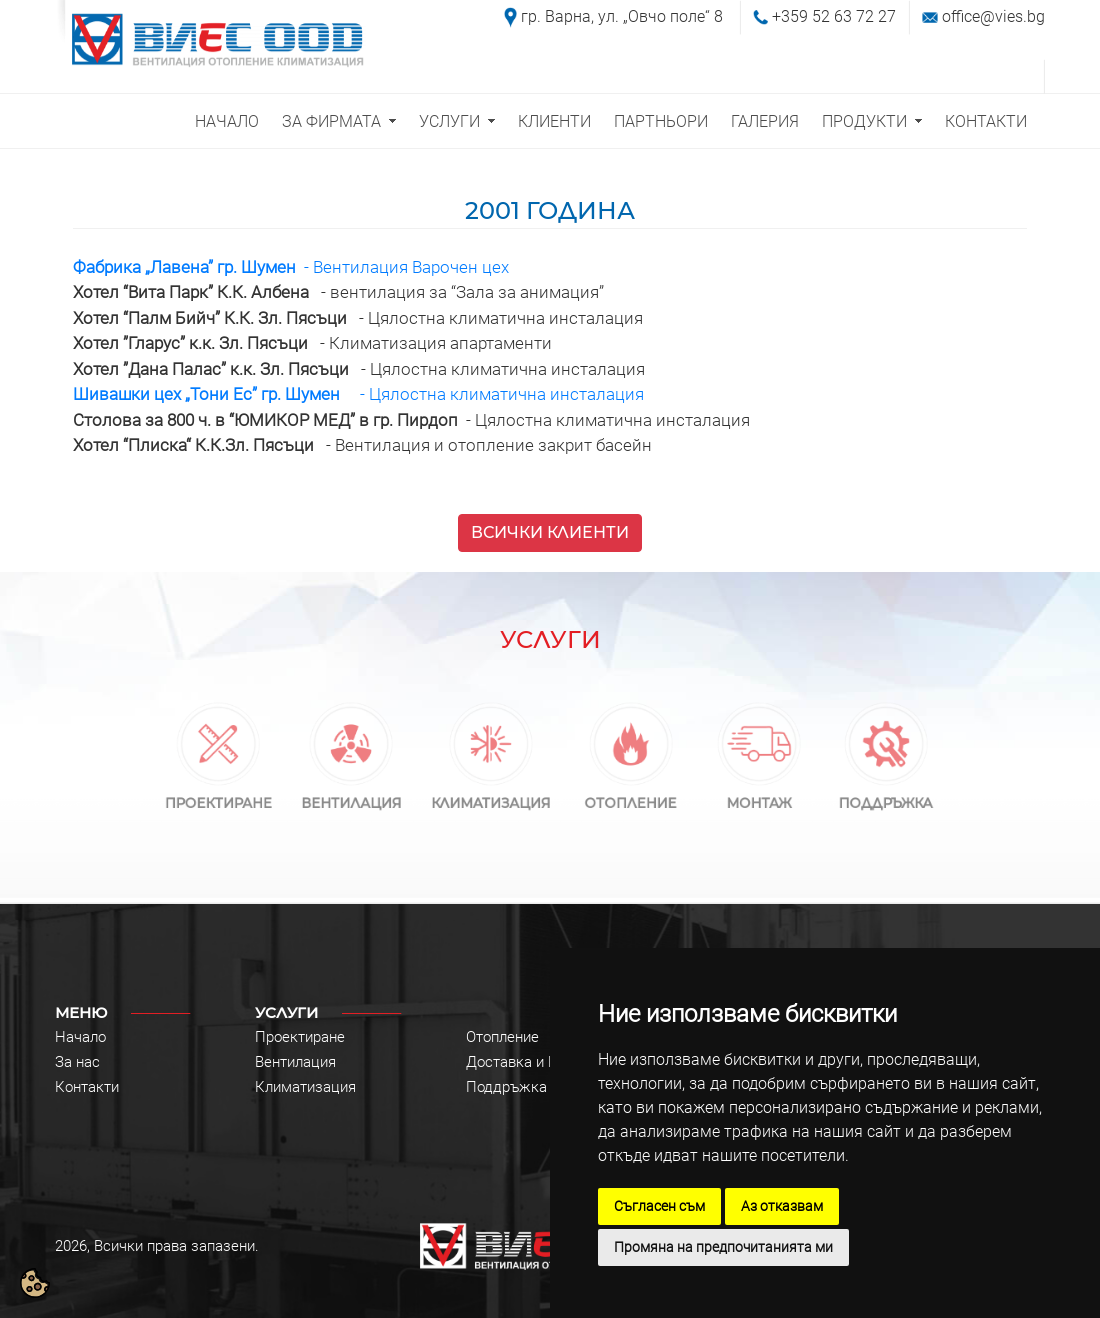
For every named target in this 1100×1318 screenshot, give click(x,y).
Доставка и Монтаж (535, 1062)
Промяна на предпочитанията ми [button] (723, 1247)
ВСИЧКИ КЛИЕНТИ (550, 532)
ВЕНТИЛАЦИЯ (351, 793)
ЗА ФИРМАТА (331, 121)
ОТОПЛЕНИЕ (630, 793)
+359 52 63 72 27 (834, 16)
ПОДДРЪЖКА (886, 793)
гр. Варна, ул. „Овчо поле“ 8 (622, 16)
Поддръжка (506, 1087)
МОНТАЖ (758, 793)
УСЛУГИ (449, 121)
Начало (80, 1037)
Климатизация (305, 1087)
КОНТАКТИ (986, 121)
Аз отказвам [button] (782, 1206)
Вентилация (295, 1062)
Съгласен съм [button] (659, 1206)
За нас (77, 1062)
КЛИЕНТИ (554, 121)
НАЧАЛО (227, 121)
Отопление (502, 1037)
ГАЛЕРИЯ (765, 121)
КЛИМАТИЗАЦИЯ (491, 793)
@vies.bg (1012, 16)
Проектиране (300, 1037)
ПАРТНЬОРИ (661, 121)
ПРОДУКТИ (864, 121)
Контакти (87, 1087)
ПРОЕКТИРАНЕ (218, 793)
